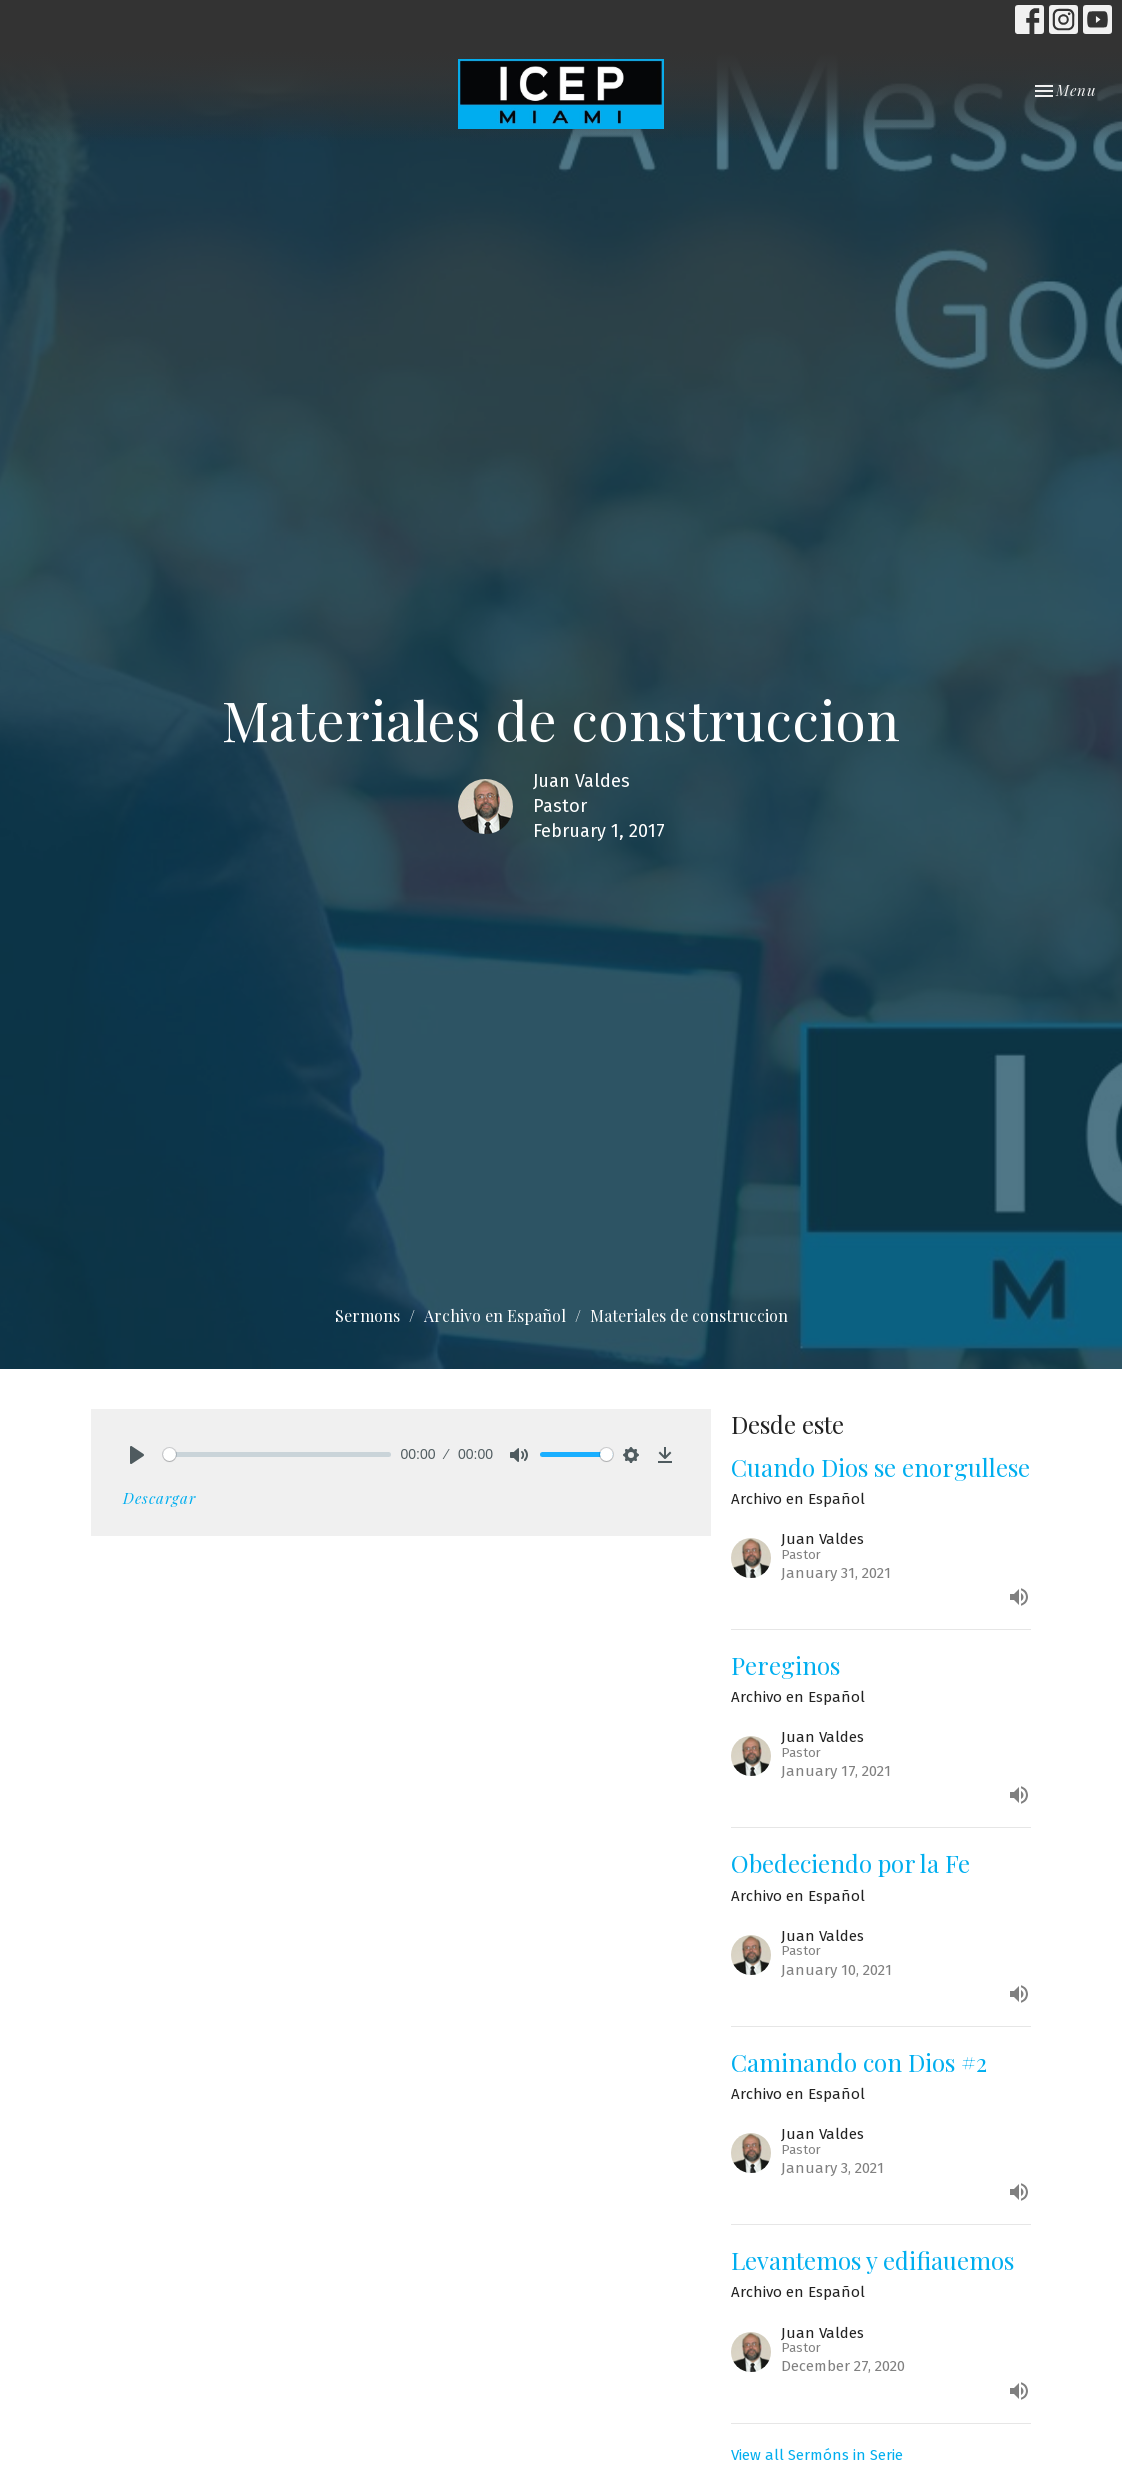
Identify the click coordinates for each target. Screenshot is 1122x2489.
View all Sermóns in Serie (817, 2455)
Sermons (367, 1315)
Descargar (159, 1498)
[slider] (277, 1454)
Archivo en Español (495, 1315)
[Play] (137, 1455)
